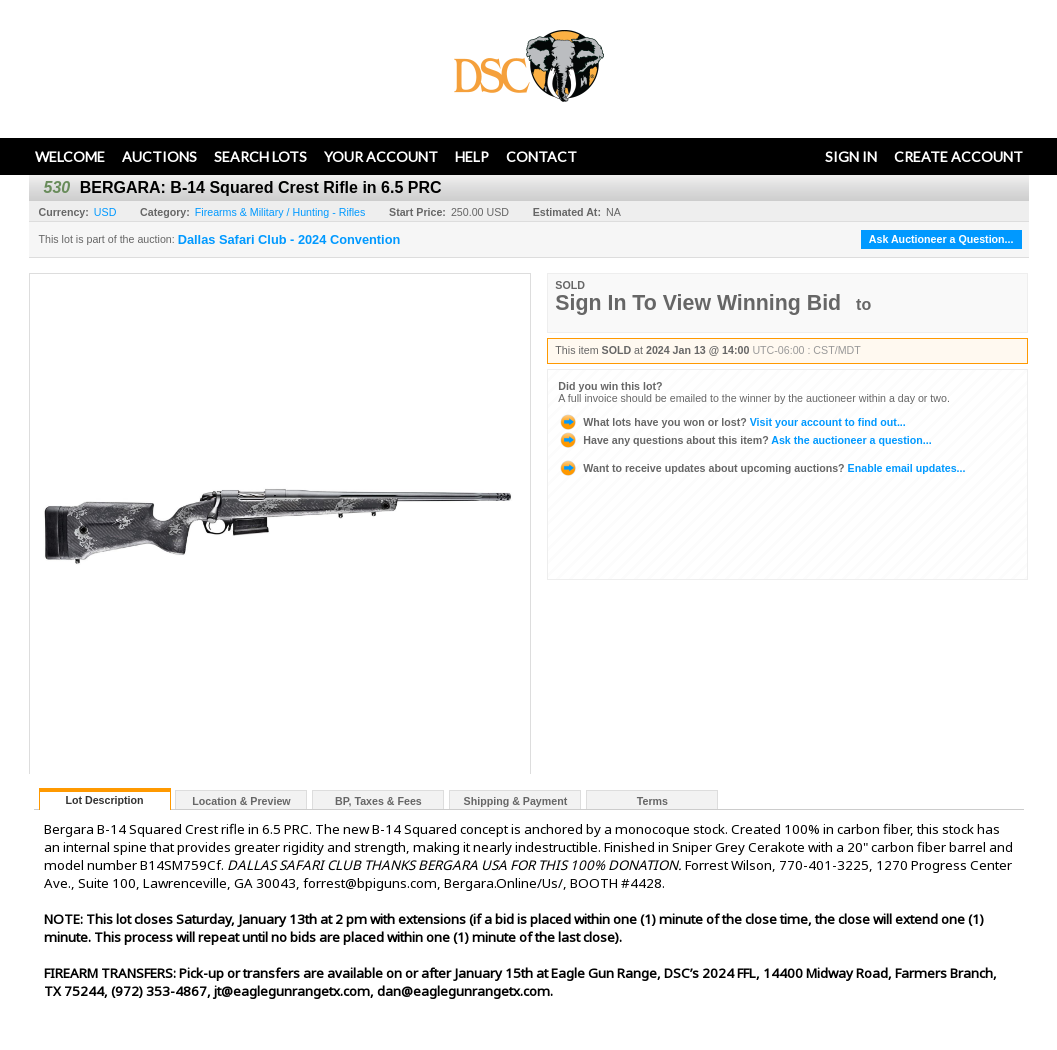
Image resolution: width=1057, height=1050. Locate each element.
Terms (652, 801)
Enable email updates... (761, 468)
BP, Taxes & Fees (378, 801)
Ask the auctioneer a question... (744, 440)
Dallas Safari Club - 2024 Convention (289, 240)
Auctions (159, 156)
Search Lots (260, 156)
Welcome (70, 156)
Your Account (381, 156)
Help (472, 156)
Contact (541, 156)
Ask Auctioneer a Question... (941, 239)
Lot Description (104, 800)
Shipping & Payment (516, 801)
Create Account (958, 156)
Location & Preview (241, 801)
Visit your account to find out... (731, 422)
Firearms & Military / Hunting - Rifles (280, 212)
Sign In (851, 156)
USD (105, 212)
